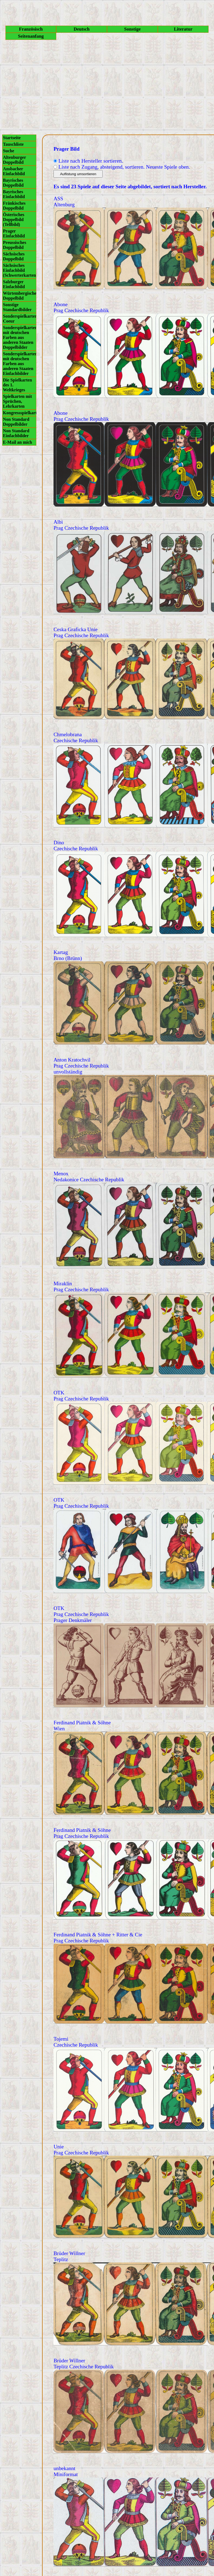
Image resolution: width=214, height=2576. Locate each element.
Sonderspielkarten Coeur (19, 318)
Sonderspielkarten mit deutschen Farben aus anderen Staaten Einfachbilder (19, 363)
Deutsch (82, 29)
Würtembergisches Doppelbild (19, 295)
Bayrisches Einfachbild (14, 194)
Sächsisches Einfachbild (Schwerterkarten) (19, 270)
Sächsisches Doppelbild (14, 256)
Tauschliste (13, 144)
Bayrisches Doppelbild (13, 182)
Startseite (12, 137)
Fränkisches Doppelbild (14, 205)
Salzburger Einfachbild (14, 284)
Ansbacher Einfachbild (14, 171)
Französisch (31, 29)
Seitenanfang (31, 36)
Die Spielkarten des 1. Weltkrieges (17, 385)
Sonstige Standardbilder (17, 307)
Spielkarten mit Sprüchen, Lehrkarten (17, 401)
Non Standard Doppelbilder (16, 422)
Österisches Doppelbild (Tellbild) (13, 219)
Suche (8, 150)
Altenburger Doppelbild (14, 160)
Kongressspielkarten (19, 412)
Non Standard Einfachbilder (16, 433)
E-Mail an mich (17, 442)
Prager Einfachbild (14, 233)
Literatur (183, 29)
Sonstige (132, 29)
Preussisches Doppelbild (14, 245)
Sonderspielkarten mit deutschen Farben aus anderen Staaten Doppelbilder (19, 337)
